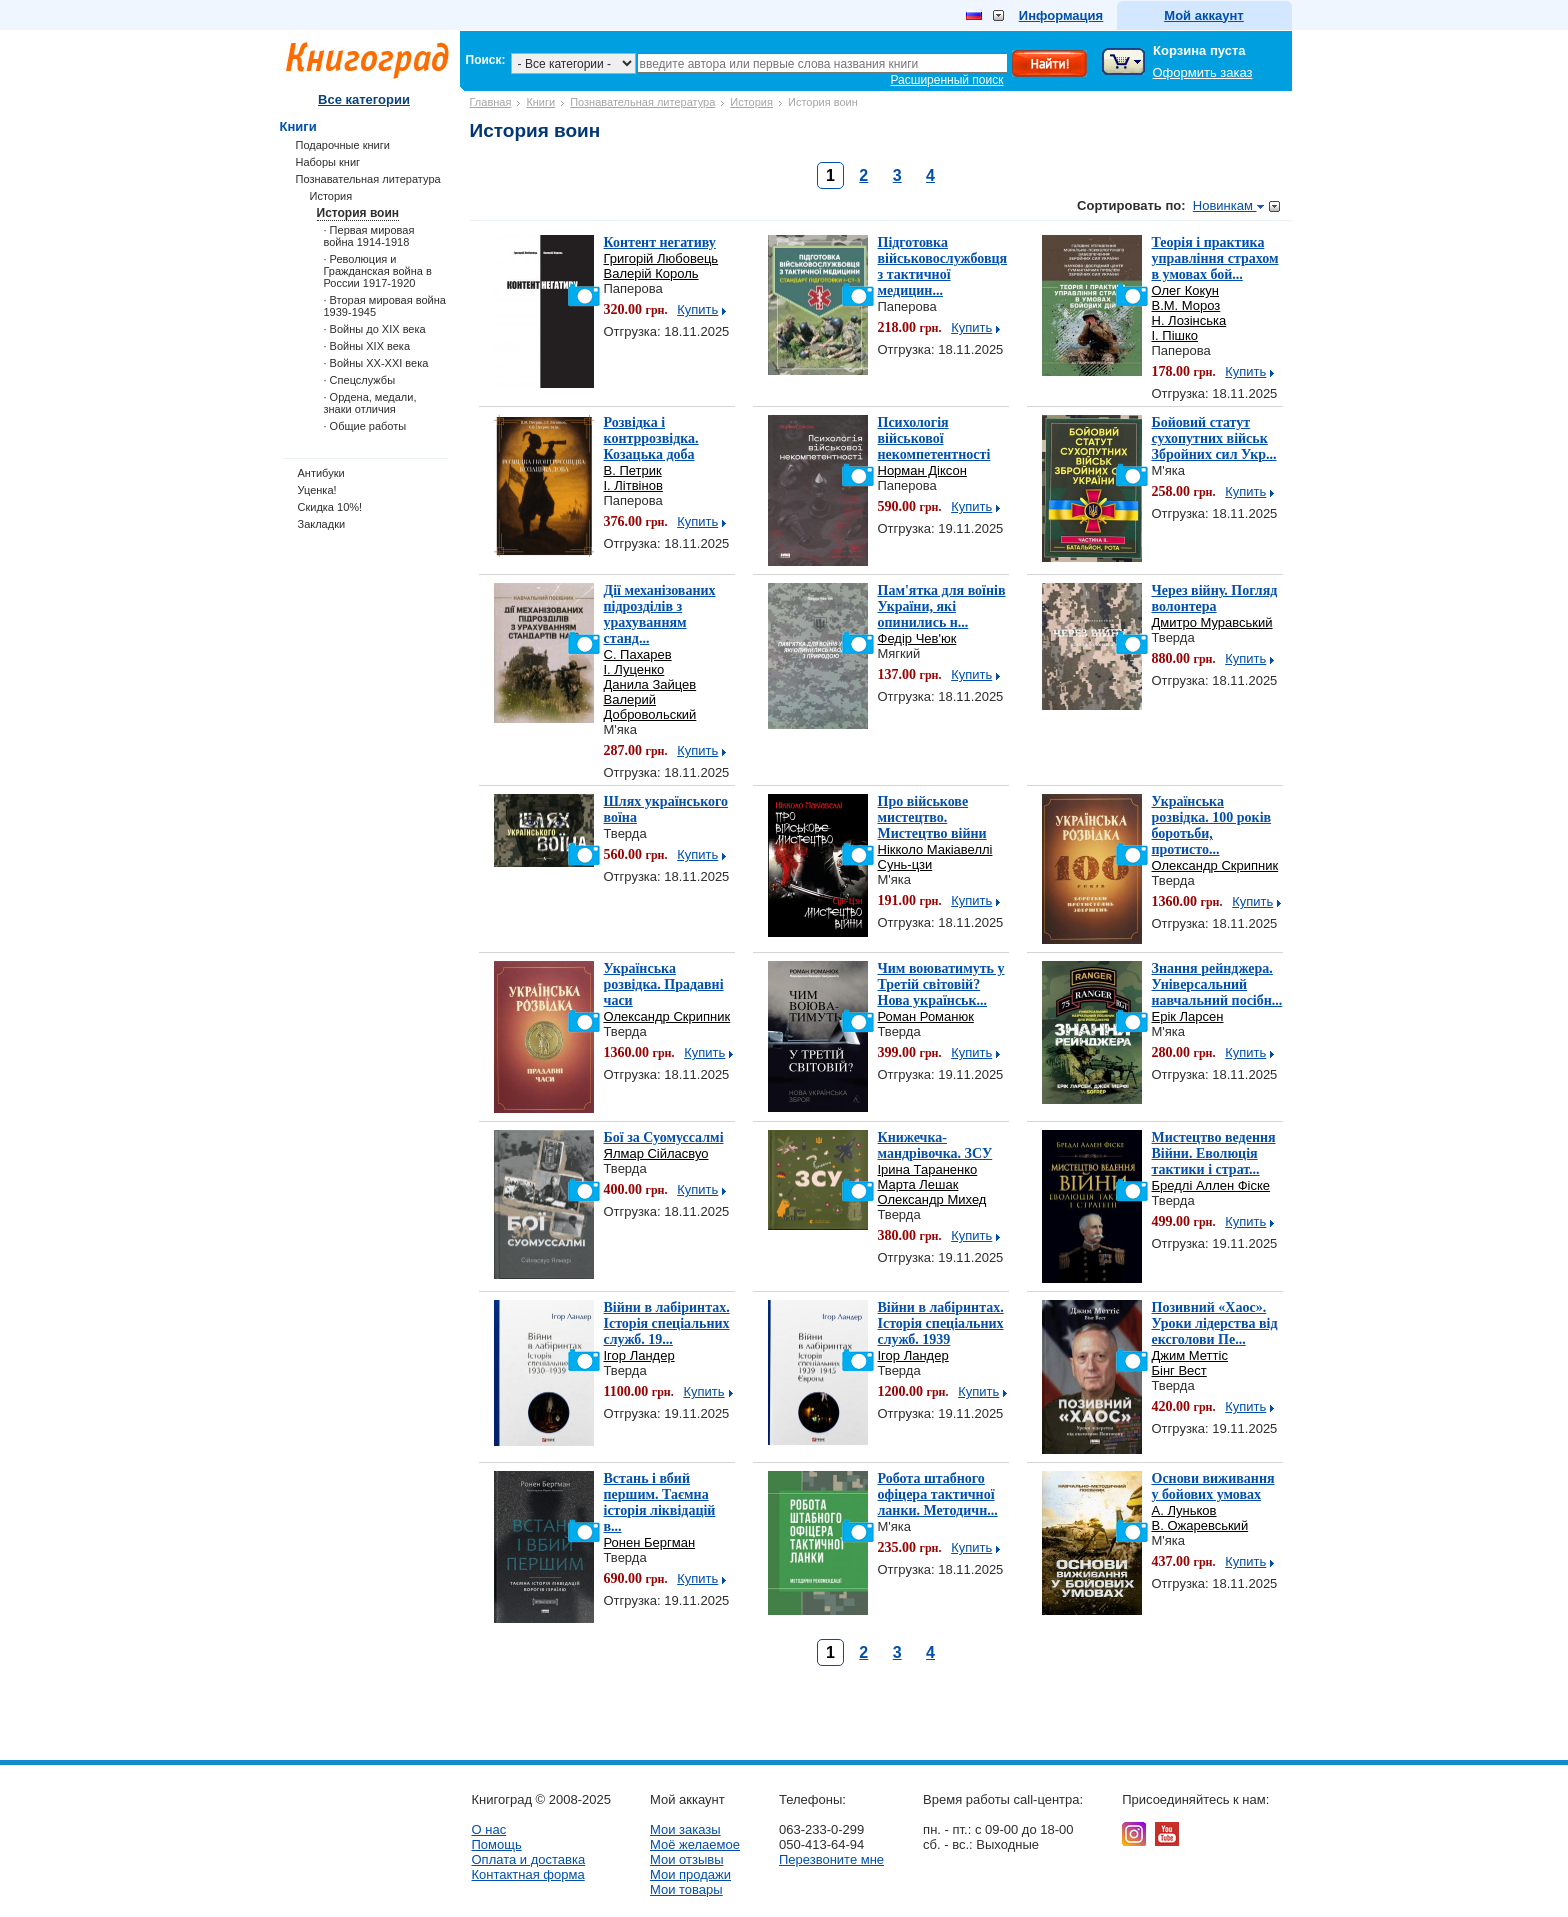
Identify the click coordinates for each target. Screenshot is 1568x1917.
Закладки (322, 524)
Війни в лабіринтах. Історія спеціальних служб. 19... (667, 1323)
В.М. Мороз (1186, 305)
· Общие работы (365, 426)
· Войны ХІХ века (367, 346)
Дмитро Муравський (1212, 622)
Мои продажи (690, 1874)
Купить (697, 309)
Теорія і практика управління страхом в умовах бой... (1215, 258)
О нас (489, 1829)
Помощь (497, 1844)
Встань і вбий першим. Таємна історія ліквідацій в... (660, 1502)
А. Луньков (1184, 1510)
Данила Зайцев (650, 684)
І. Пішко (1175, 335)
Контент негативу (660, 242)
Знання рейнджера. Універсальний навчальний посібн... (1217, 984)
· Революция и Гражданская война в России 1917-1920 (378, 271)
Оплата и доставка (529, 1859)
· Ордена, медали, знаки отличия (370, 403)
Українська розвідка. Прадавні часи (664, 984)
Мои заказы (685, 1829)
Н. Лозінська (1189, 320)
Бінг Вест (1179, 1370)
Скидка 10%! (330, 507)
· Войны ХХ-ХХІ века (376, 363)
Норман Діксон (922, 470)
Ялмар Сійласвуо (656, 1153)
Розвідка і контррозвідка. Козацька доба (651, 438)
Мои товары (686, 1889)
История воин (358, 213)
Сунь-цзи (905, 864)
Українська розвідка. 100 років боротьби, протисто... (1212, 825)
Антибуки (321, 473)
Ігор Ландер (639, 1355)
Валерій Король (651, 273)
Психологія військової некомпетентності (934, 438)
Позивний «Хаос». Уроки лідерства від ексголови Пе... (1215, 1323)
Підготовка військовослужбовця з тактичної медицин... (943, 266)
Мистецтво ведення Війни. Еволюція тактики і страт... (1214, 1153)
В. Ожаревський (1200, 1525)
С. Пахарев (638, 654)
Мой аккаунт (1203, 15)
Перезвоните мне (831, 1859)
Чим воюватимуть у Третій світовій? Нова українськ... (941, 984)
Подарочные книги (343, 145)
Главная (491, 102)
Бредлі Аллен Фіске (1211, 1185)
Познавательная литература (642, 102)
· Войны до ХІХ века (375, 329)
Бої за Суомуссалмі (664, 1137)
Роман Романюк (926, 1016)
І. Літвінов (633, 485)
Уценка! (317, 490)
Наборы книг (328, 162)
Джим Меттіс (1190, 1355)
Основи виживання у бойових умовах (1213, 1486)
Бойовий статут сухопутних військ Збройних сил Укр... (1214, 438)
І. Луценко (634, 669)
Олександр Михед (932, 1199)
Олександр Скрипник (1215, 865)
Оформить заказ (1203, 72)
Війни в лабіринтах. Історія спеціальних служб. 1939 (941, 1323)
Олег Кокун (1185, 290)
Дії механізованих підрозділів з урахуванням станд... (660, 614)
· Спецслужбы (360, 380)
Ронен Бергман (650, 1542)
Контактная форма (528, 1874)
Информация (1061, 15)
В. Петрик (633, 470)
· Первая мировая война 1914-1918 (369, 236)
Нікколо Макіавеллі (935, 849)
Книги (540, 102)
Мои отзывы (687, 1859)
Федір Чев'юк (917, 638)
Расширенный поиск (947, 80)
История (751, 102)
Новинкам (1228, 205)
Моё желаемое (695, 1844)
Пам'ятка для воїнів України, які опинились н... (942, 606)
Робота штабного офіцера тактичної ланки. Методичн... (938, 1494)
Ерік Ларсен (1188, 1016)
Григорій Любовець (661, 258)
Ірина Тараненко (928, 1169)
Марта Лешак (918, 1184)
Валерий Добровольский (650, 707)
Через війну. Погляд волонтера (1215, 598)
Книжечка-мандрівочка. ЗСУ (935, 1145)
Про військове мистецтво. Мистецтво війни (932, 817)
